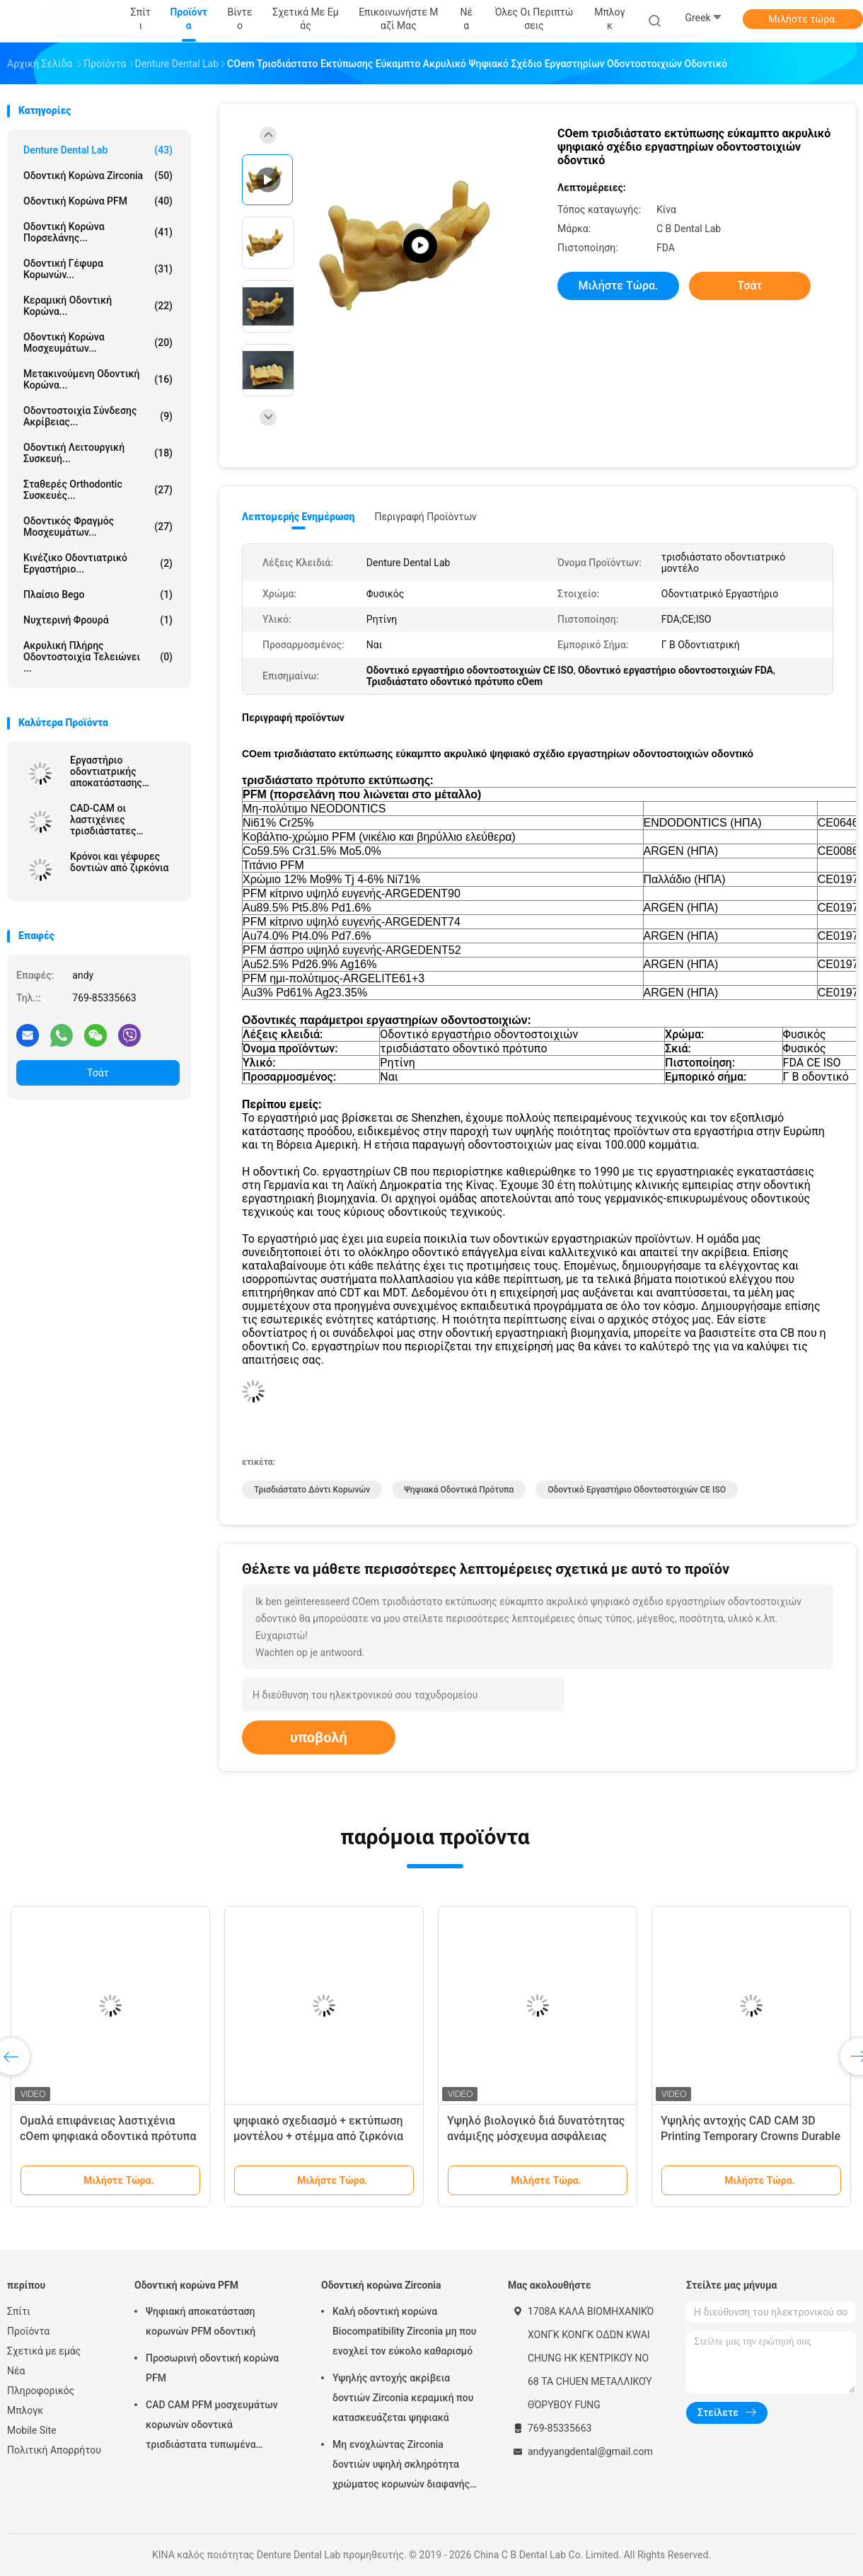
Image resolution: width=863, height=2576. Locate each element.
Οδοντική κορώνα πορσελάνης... (98, 232)
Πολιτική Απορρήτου (54, 2450)
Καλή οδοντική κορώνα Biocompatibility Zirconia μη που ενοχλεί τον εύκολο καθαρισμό (404, 2331)
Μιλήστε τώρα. (802, 19)
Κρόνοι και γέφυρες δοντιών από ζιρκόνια (119, 862)
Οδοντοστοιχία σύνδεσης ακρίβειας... (98, 416)
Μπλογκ (25, 2410)
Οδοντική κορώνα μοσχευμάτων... (98, 342)
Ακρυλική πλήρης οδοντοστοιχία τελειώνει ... (98, 657)
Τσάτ (98, 1073)
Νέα (16, 2370)
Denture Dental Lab (98, 150)
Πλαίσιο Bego (98, 594)
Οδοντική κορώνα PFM (98, 201)
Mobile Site (32, 2430)
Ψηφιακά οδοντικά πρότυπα (459, 1490)
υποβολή (318, 1737)
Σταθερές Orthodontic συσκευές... (98, 489)
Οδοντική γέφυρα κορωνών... (98, 269)
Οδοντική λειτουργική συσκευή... (98, 453)
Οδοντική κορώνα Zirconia (98, 175)
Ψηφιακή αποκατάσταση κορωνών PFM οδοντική (200, 2321)
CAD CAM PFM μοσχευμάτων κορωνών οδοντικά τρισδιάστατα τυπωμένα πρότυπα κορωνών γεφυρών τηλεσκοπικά (212, 2426)
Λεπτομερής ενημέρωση (298, 516)
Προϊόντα (28, 2331)
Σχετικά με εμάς (44, 2351)
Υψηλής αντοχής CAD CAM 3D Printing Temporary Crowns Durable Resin (750, 2136)
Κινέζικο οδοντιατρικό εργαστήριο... (98, 563)
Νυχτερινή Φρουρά (98, 620)
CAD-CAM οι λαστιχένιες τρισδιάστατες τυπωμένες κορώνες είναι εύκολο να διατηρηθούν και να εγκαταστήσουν (117, 819)
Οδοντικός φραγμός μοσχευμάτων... (98, 526)
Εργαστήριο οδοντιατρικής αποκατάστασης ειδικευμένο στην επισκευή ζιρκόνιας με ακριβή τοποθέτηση (121, 771)
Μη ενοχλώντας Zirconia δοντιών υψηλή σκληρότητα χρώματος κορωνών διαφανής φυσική (401, 2466)
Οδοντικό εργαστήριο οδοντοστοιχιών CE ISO (637, 1490)
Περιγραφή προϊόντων (425, 516)
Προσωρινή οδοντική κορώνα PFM (212, 2368)
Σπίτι (18, 2311)
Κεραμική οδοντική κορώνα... (98, 305)
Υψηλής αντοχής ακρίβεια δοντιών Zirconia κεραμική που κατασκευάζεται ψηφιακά (402, 2397)
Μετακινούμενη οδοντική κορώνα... (98, 379)
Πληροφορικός (40, 2390)
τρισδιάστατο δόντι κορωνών (312, 1490)
